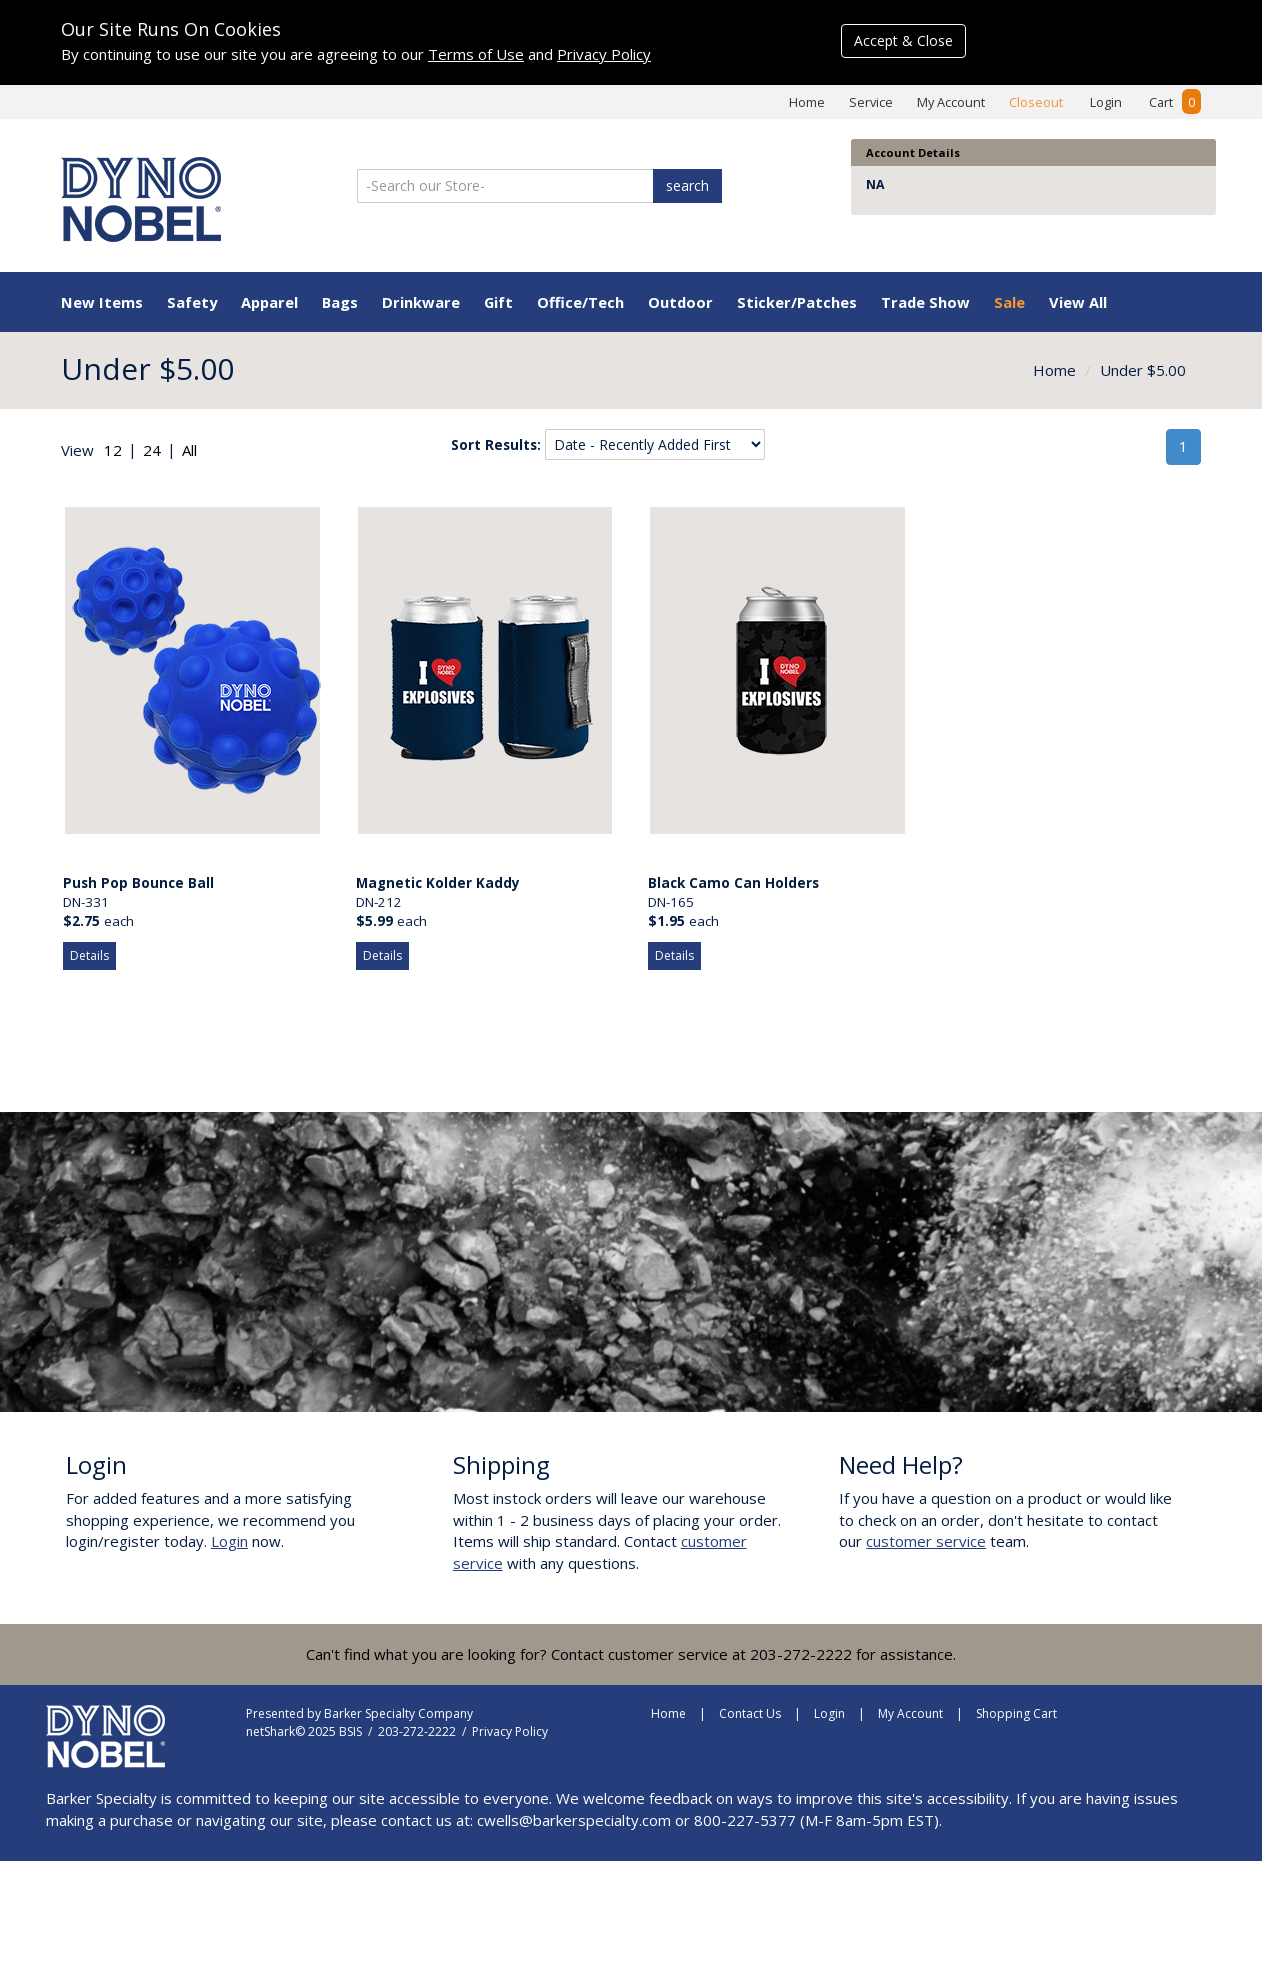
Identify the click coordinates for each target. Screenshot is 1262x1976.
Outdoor (680, 302)
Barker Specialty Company (398, 1713)
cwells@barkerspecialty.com (574, 1820)
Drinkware (421, 302)
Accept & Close (903, 40)
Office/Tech (580, 302)
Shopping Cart (1016, 1713)
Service (871, 102)
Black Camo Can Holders (733, 883)
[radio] (113, 450)
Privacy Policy (604, 54)
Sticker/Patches (797, 302)
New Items (102, 302)
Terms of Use (476, 54)
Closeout (1036, 102)
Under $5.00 (1143, 370)
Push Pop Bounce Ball (138, 883)
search (687, 185)
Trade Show (925, 302)
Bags (340, 302)
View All (1078, 302)
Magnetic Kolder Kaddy (438, 883)
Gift (498, 302)
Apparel (269, 302)
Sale (1009, 302)
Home (807, 102)
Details (89, 955)
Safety (192, 302)
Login (1106, 102)
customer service (926, 1541)
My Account (951, 102)
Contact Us (750, 1713)
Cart (1175, 102)
